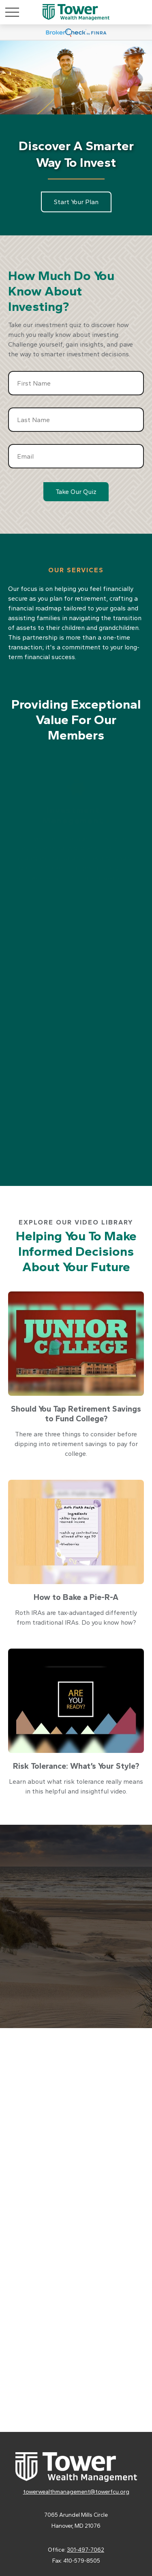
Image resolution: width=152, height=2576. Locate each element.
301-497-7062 (85, 2549)
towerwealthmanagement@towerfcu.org (76, 2491)
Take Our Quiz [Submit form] (76, 492)
